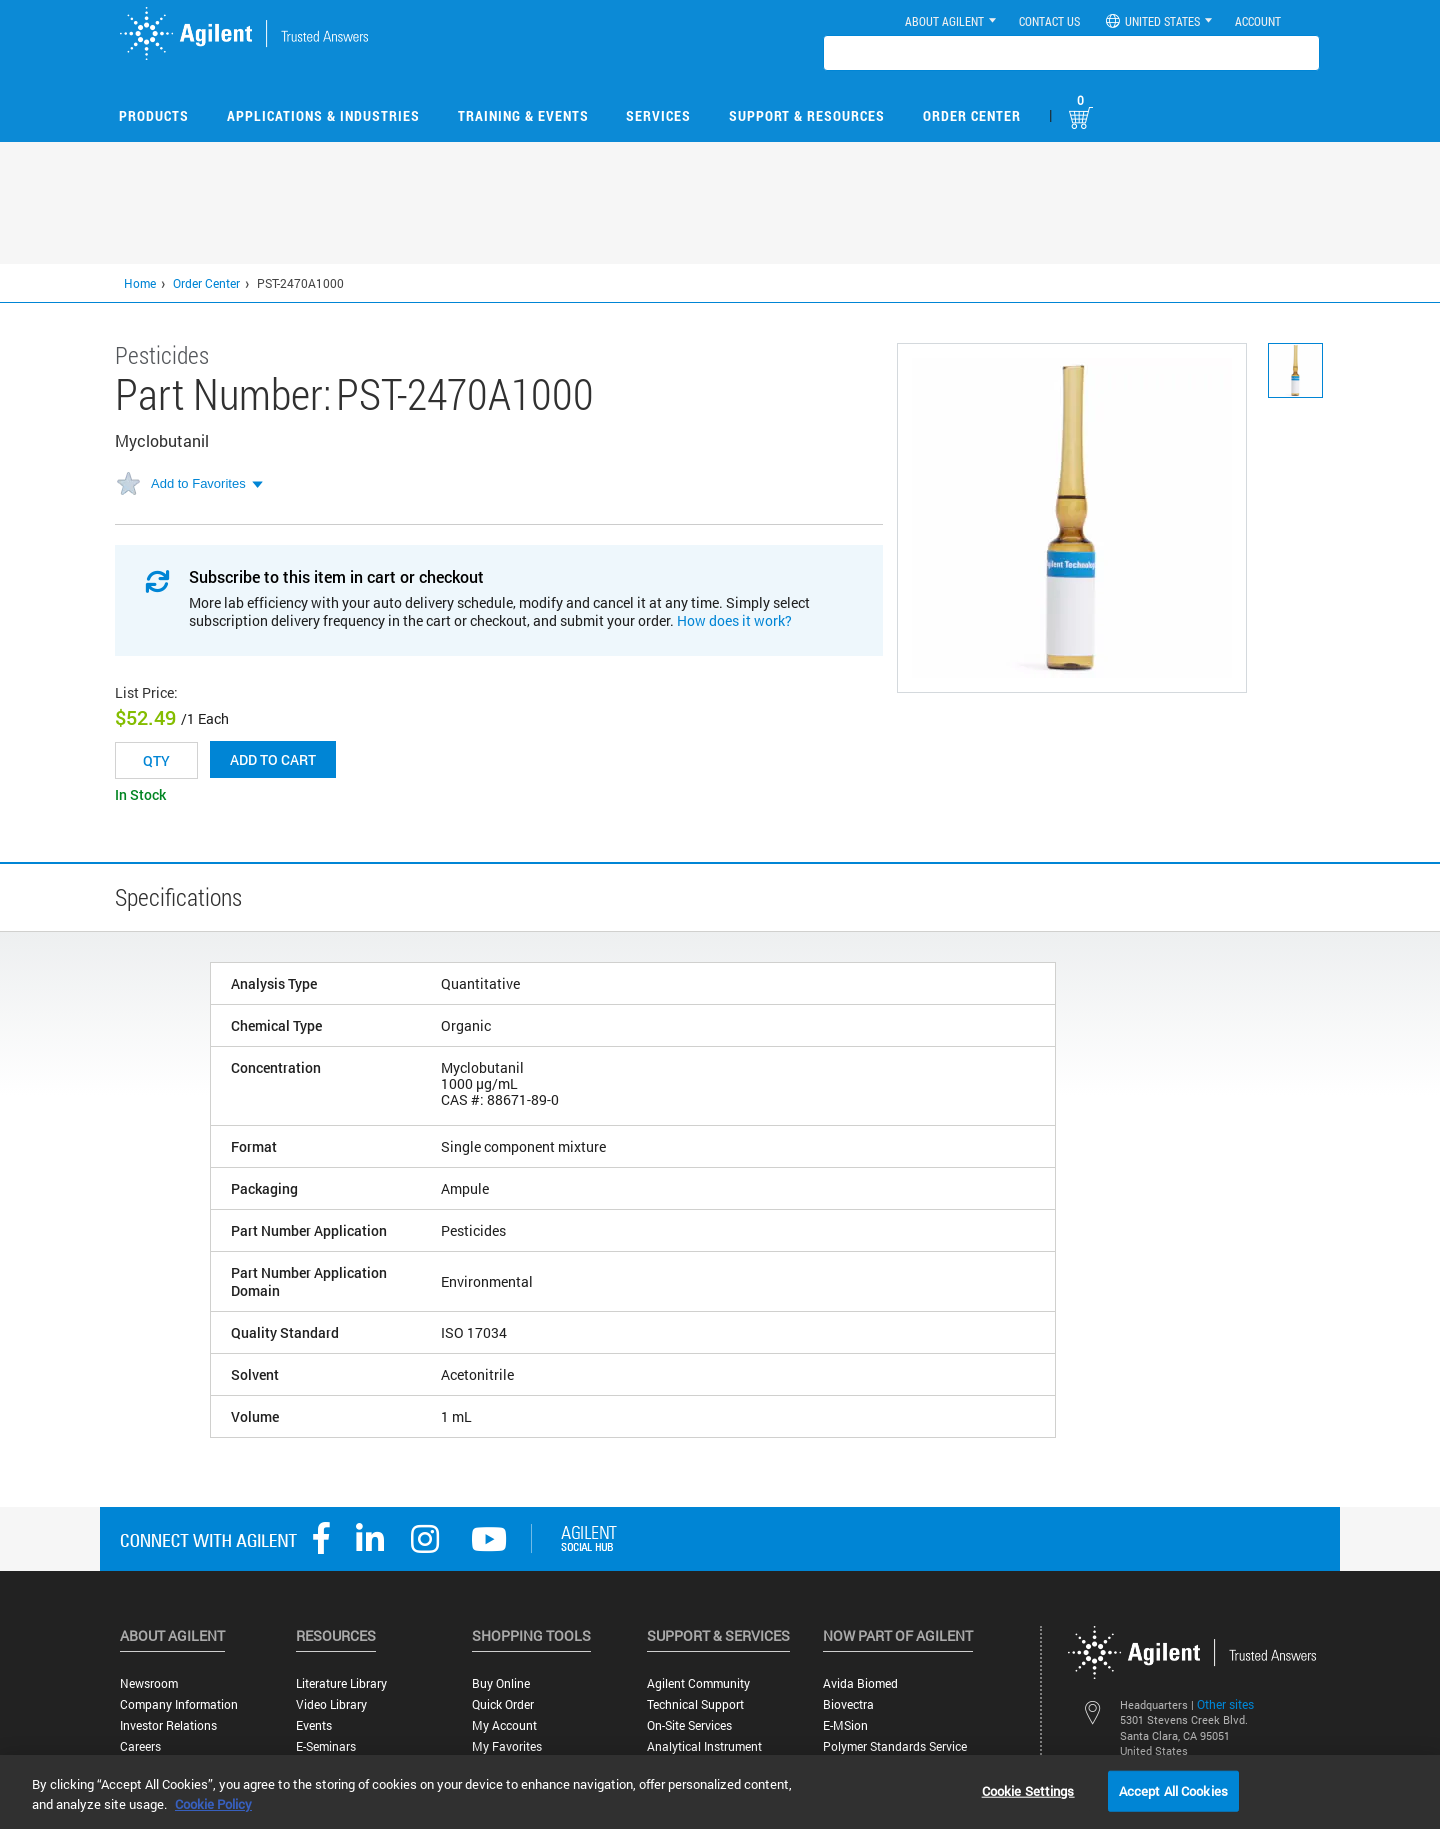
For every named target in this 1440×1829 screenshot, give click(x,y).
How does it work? (734, 620)
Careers (140, 1746)
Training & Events (523, 115)
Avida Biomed (860, 1683)
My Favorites (507, 1746)
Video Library (331, 1704)
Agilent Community (698, 1683)
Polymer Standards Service (895, 1746)
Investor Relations (168, 1725)
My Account (504, 1725)
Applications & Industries (323, 115)
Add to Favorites (198, 483)
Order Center (972, 115)
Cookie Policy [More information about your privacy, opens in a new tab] (213, 1804)
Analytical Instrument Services (704, 1754)
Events (314, 1725)
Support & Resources (807, 115)
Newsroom (149, 1683)
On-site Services (689, 1725)
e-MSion (845, 1725)
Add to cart (273, 759)
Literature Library (341, 1683)
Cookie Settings (1028, 1790)
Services (658, 115)
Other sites (1225, 1704)
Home (140, 283)
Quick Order (503, 1704)
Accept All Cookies (1173, 1790)
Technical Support (695, 1704)
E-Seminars (326, 1746)
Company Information (179, 1704)
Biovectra (848, 1704)
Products (154, 115)
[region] (720, 1792)
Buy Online (501, 1683)
